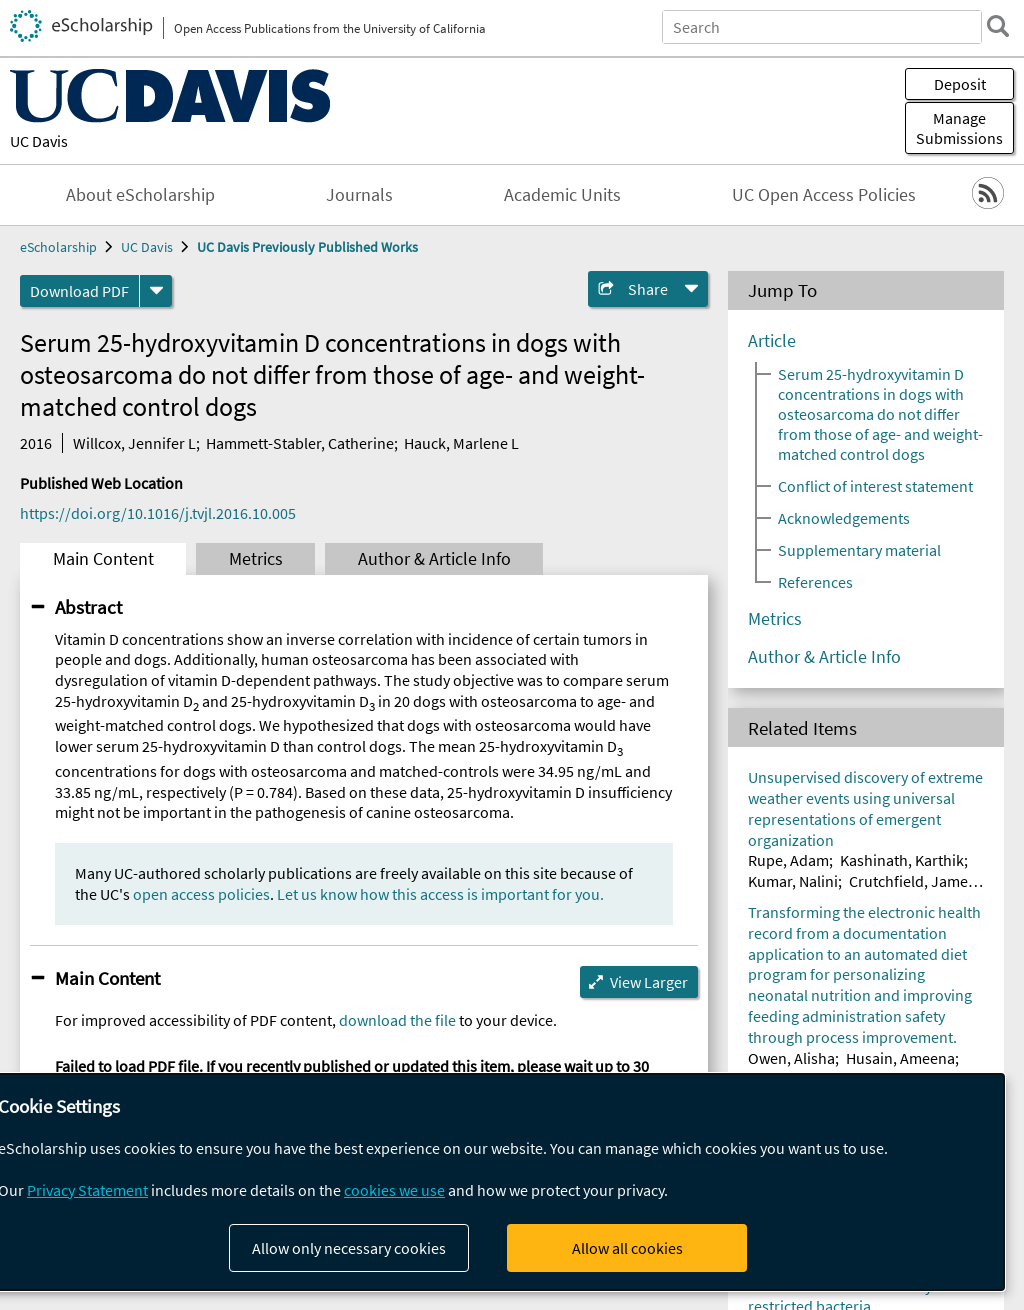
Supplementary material (859, 550)
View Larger (649, 982)
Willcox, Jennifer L (134, 443)
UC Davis (39, 141)
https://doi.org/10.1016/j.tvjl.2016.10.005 (158, 513)
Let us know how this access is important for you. (440, 894)
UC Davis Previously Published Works (307, 247)
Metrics (256, 559)
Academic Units (562, 195)
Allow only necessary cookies (349, 1248)
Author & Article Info (434, 559)
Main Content (103, 559)
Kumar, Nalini (793, 881)
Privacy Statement (87, 1190)
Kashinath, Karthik (902, 860)
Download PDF (79, 291)
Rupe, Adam (788, 860)
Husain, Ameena (900, 1058)
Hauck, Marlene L (461, 443)
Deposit (960, 84)
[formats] (156, 291)
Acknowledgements (844, 518)
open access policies (201, 894)
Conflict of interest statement (875, 486)
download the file (397, 1020)
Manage (959, 128)
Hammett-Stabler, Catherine (300, 443)
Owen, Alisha (791, 1058)
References (815, 582)
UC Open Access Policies (824, 195)
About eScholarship (140, 195)
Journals (359, 195)
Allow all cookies (627, 1248)
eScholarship (58, 247)
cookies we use (394, 1190)
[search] (998, 26)
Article (772, 341)
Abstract (88, 607)
